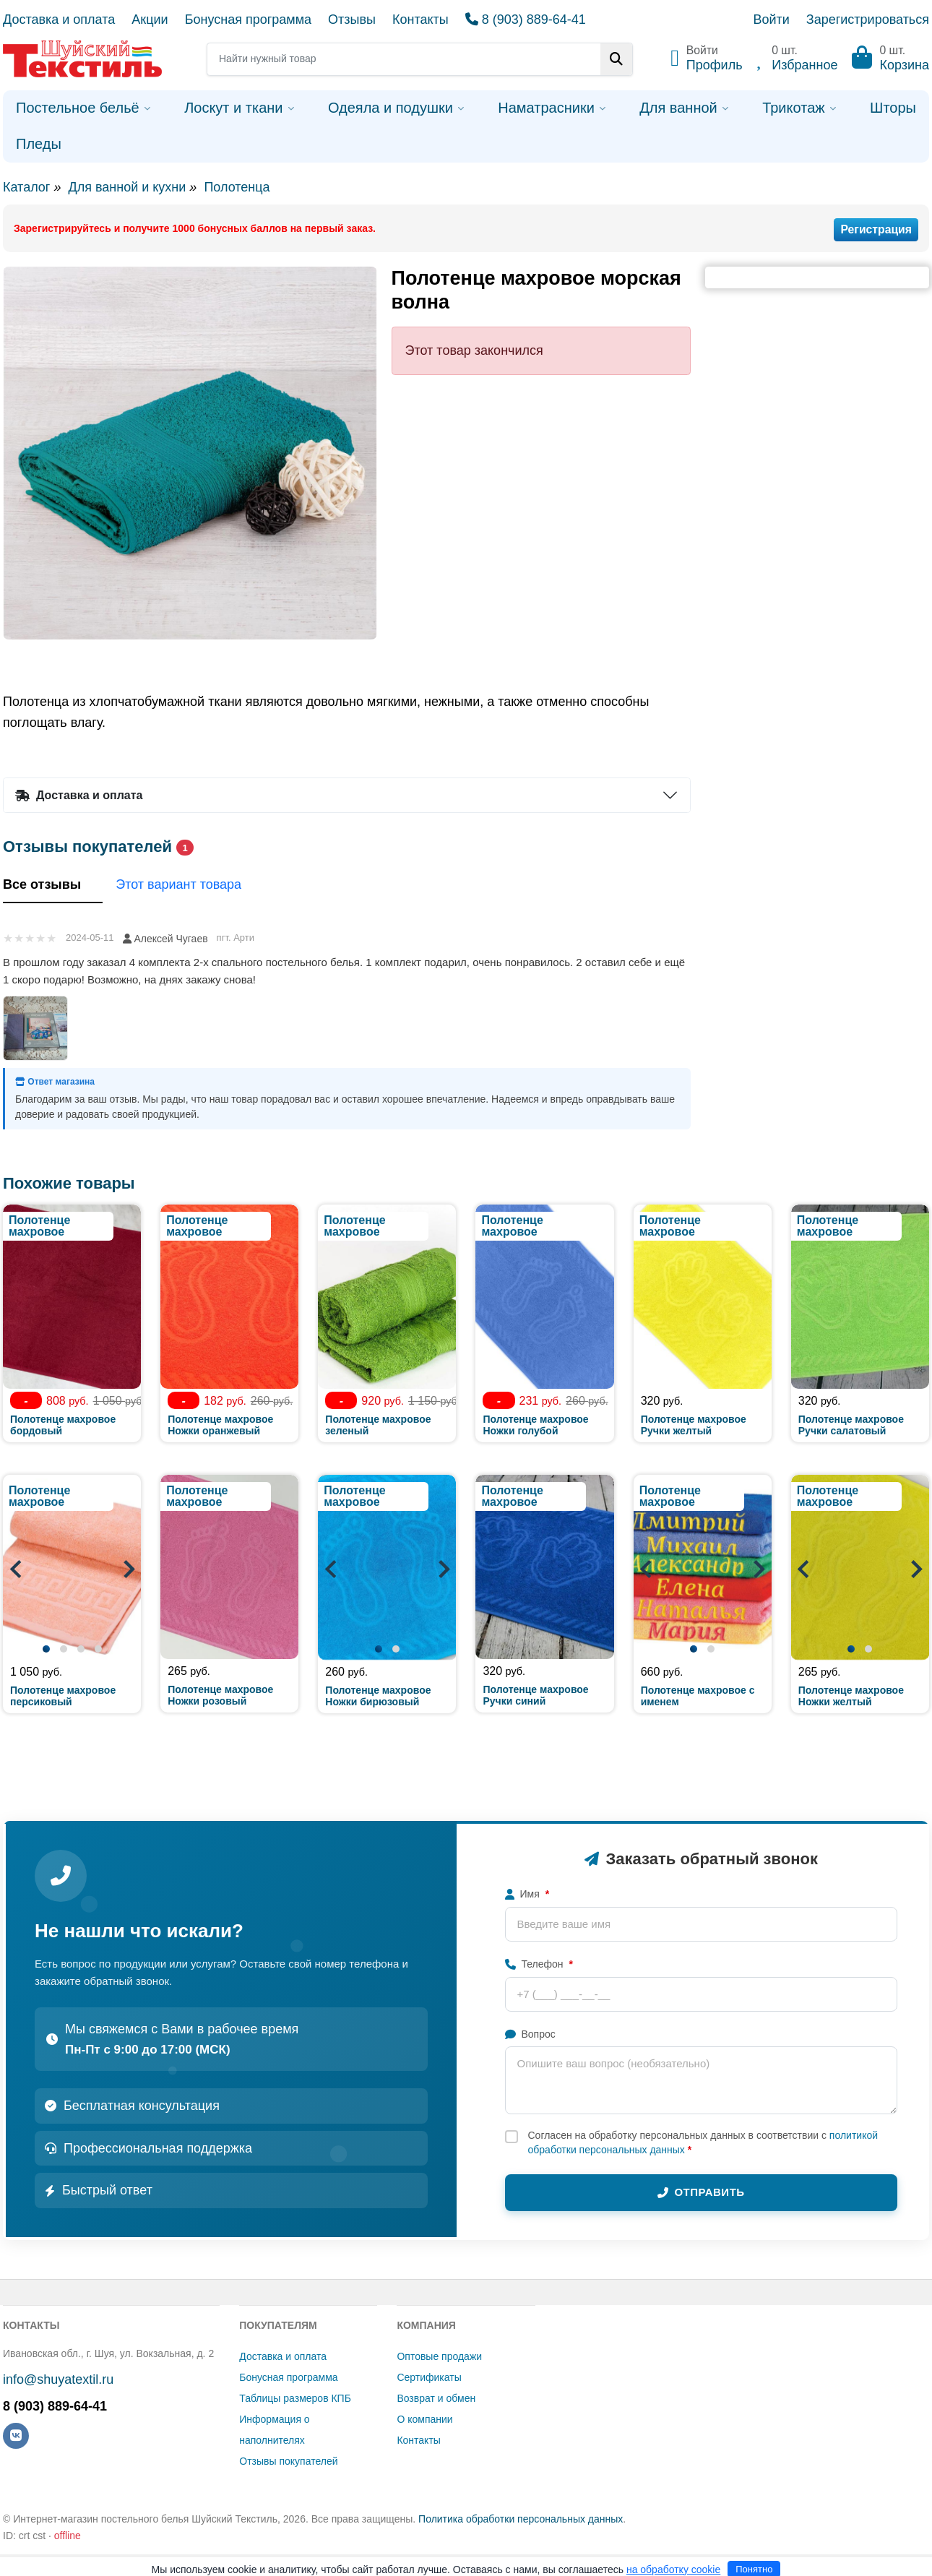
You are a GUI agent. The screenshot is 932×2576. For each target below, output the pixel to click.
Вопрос (530, 2034)
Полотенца (236, 187)
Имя (527, 1894)
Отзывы (352, 19)
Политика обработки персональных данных (520, 2519)
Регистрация (876, 229)
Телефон (539, 1964)
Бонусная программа (248, 19)
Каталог (26, 187)
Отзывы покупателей (288, 2461)
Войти (771, 19)
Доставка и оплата (59, 19)
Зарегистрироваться (867, 19)
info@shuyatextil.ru (58, 2379)
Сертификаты (429, 2377)
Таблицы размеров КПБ (295, 2398)
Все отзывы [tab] (53, 885)
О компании (424, 2419)
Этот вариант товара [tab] (189, 885)
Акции (149, 19)
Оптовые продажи (439, 2356)
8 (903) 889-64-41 (525, 19)
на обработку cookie (673, 2569)
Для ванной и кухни (127, 187)
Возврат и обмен (436, 2398)
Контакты (420, 19)
